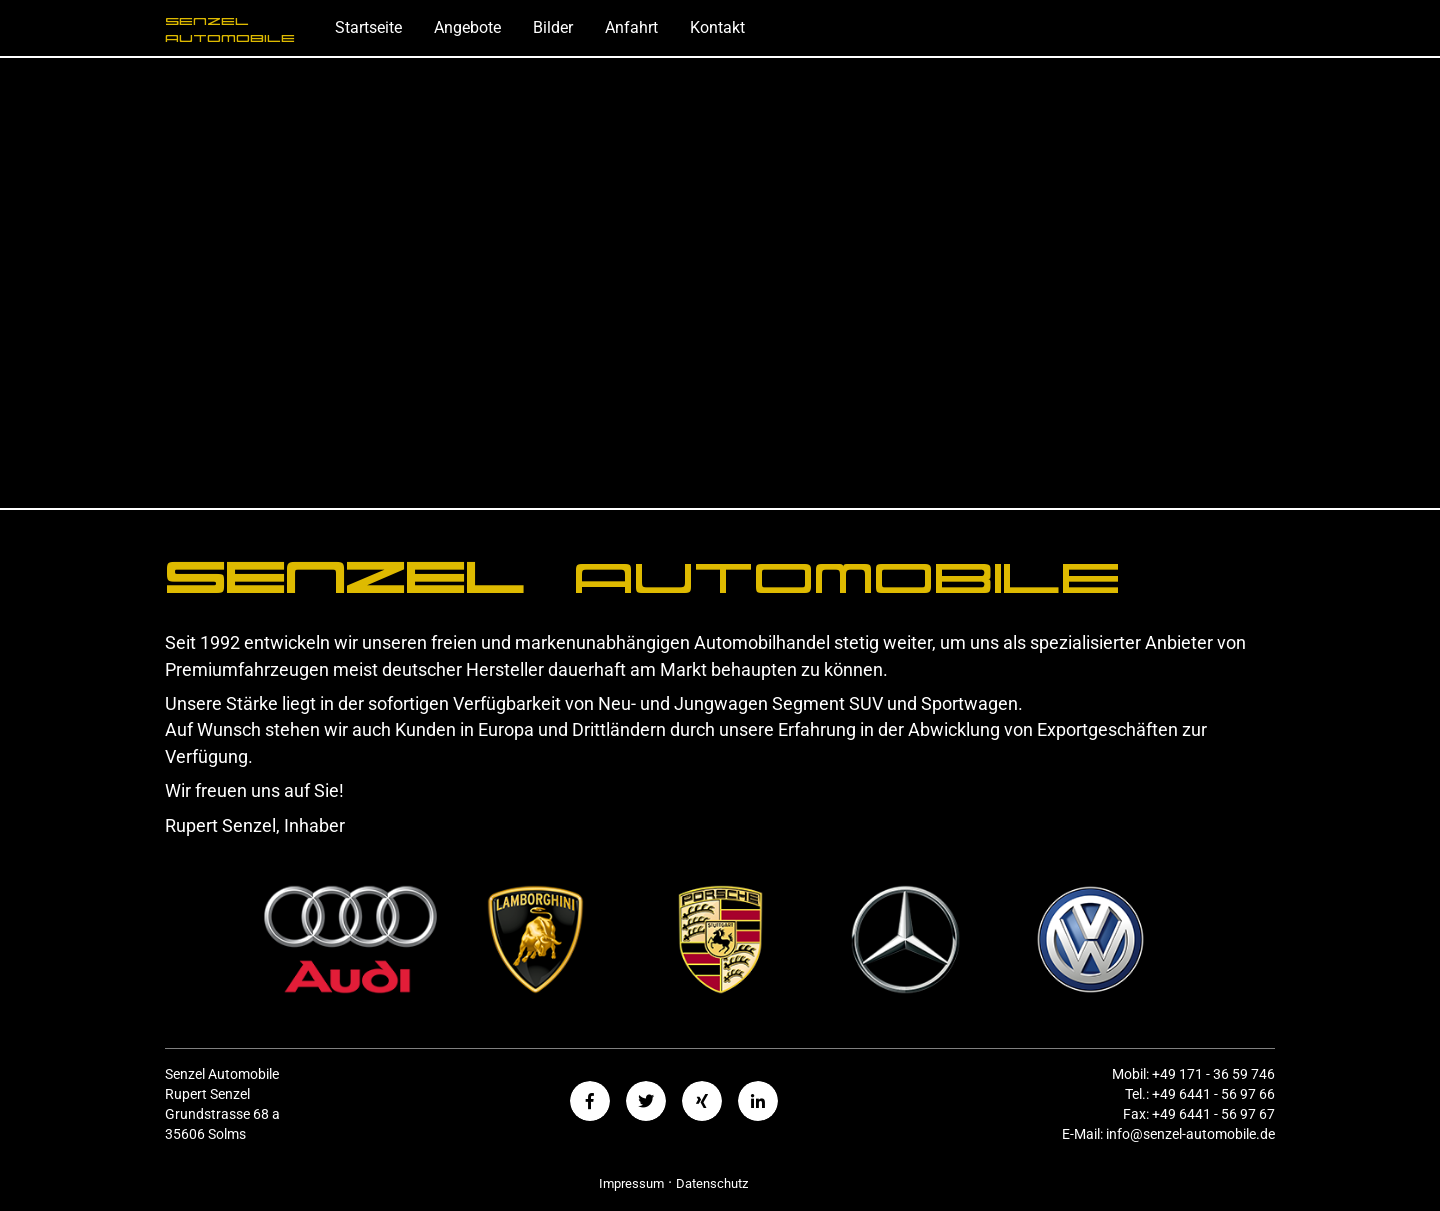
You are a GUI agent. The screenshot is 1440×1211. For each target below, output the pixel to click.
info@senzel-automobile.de (1190, 1134)
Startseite (368, 27)
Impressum (631, 1183)
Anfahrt (631, 27)
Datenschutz (712, 1183)
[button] (590, 1101)
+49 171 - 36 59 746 (1213, 1074)
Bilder (553, 27)
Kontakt (717, 27)
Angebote (467, 27)
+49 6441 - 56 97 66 (1213, 1094)
